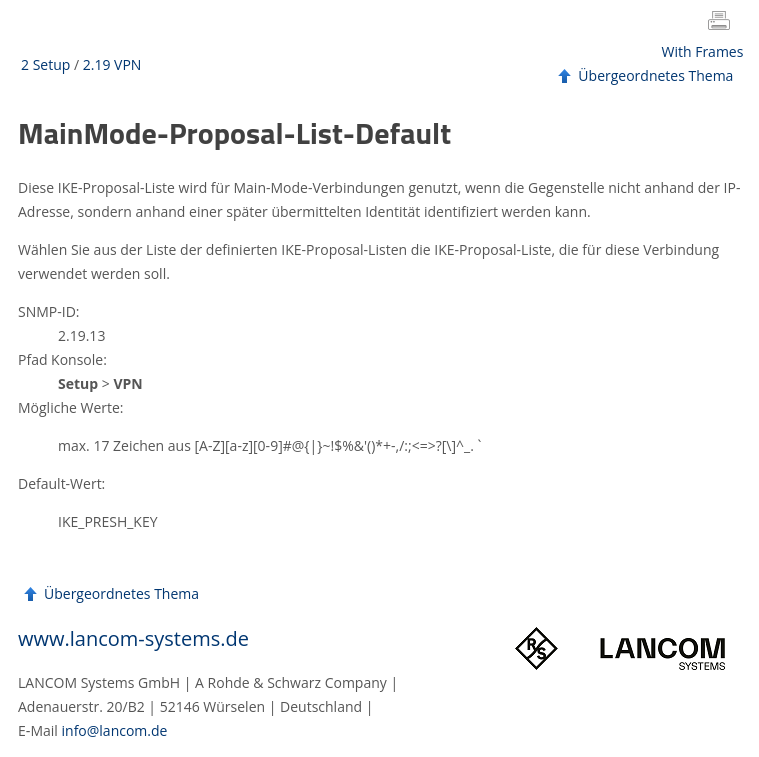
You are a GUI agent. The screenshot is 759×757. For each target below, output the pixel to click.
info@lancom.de (115, 730)
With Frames (703, 51)
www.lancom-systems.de (133, 638)
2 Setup (45, 64)
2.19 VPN (112, 64)
